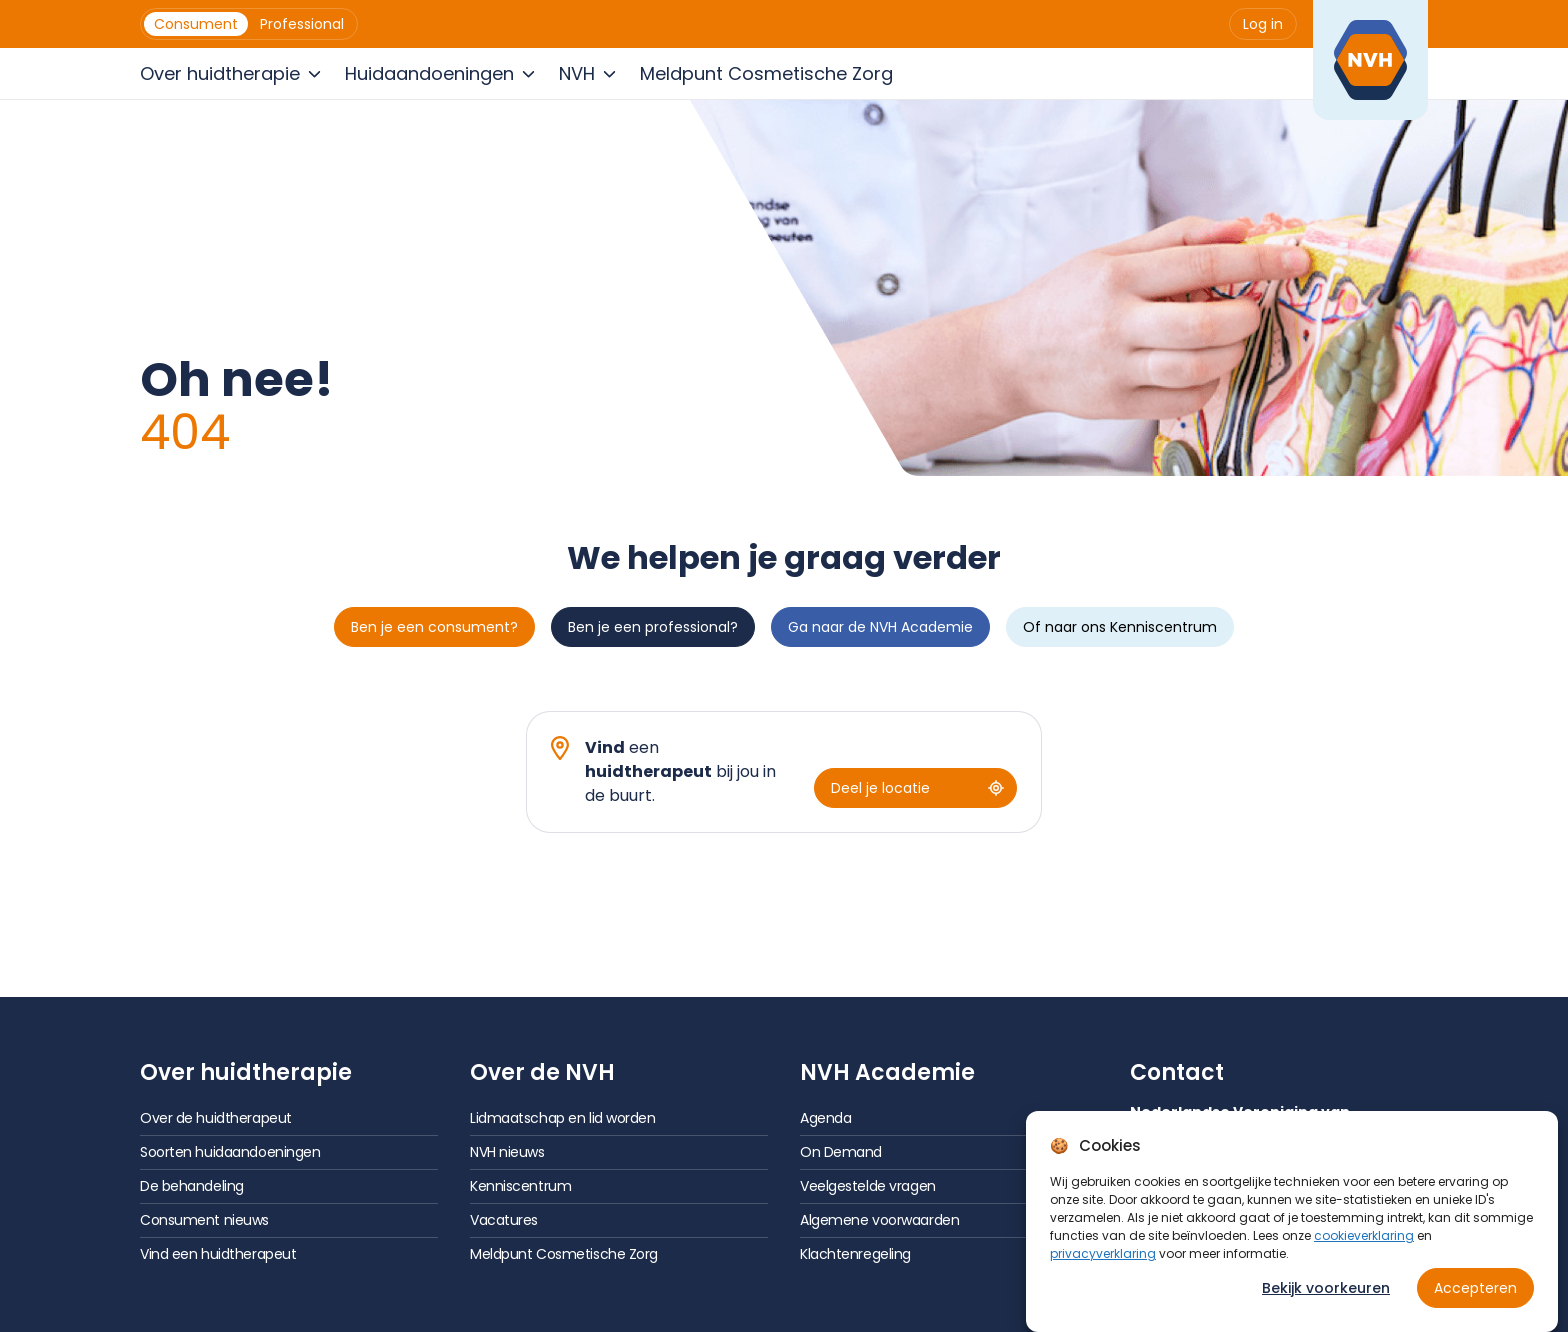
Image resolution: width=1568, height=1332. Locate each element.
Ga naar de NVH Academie (880, 627)
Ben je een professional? (653, 627)
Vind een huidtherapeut (218, 1254)
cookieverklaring (1364, 1235)
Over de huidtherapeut (216, 1118)
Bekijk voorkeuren (1326, 1288)
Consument (196, 24)
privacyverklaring (1103, 1253)
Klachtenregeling (855, 1254)
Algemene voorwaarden (879, 1220)
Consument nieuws (204, 1220)
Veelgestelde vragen (868, 1186)
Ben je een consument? (434, 627)
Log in (1263, 24)
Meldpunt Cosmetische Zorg (564, 1254)
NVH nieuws (507, 1152)
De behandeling (192, 1186)
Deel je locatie (917, 788)
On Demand (841, 1152)
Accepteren (1475, 1288)
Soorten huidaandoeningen (230, 1152)
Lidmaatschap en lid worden (563, 1118)
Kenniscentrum (520, 1186)
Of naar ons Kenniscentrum (1120, 627)
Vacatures (504, 1220)
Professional (302, 24)
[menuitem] (196, 24)
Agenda (825, 1118)
